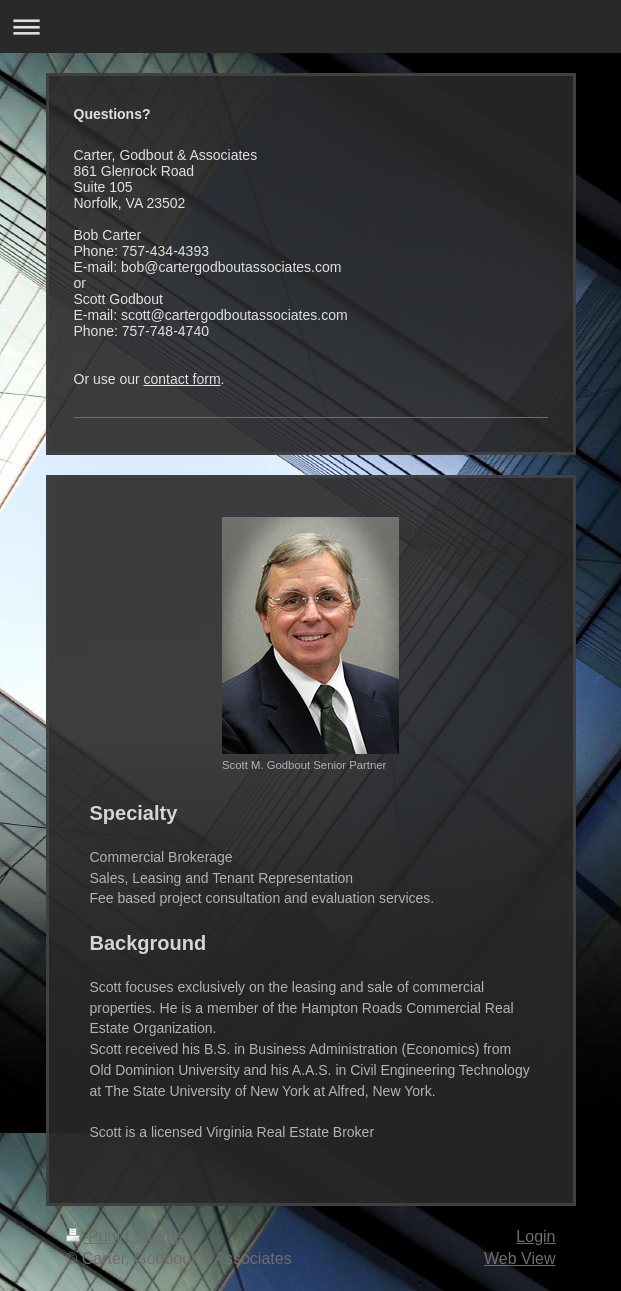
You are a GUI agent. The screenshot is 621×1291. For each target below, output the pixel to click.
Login (535, 1236)
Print (96, 1236)
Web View (519, 1258)
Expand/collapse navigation (310, 26)
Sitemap (163, 1236)
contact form (182, 379)
